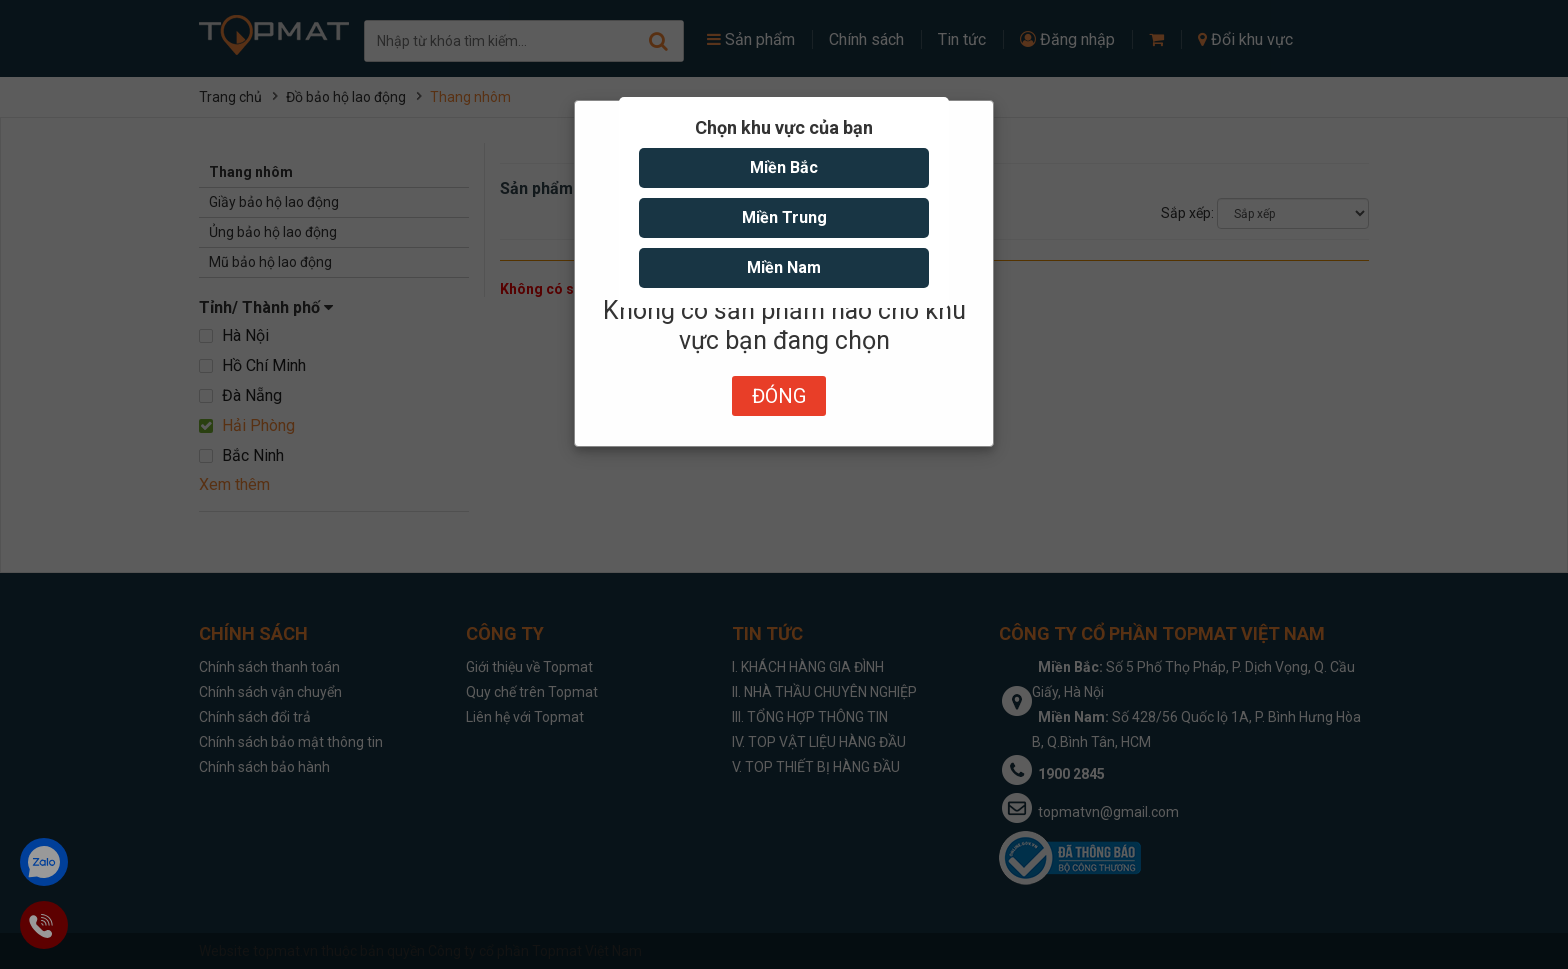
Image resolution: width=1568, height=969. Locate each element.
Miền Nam (784, 267)
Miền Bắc (784, 167)
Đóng (779, 396)
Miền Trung (784, 217)
